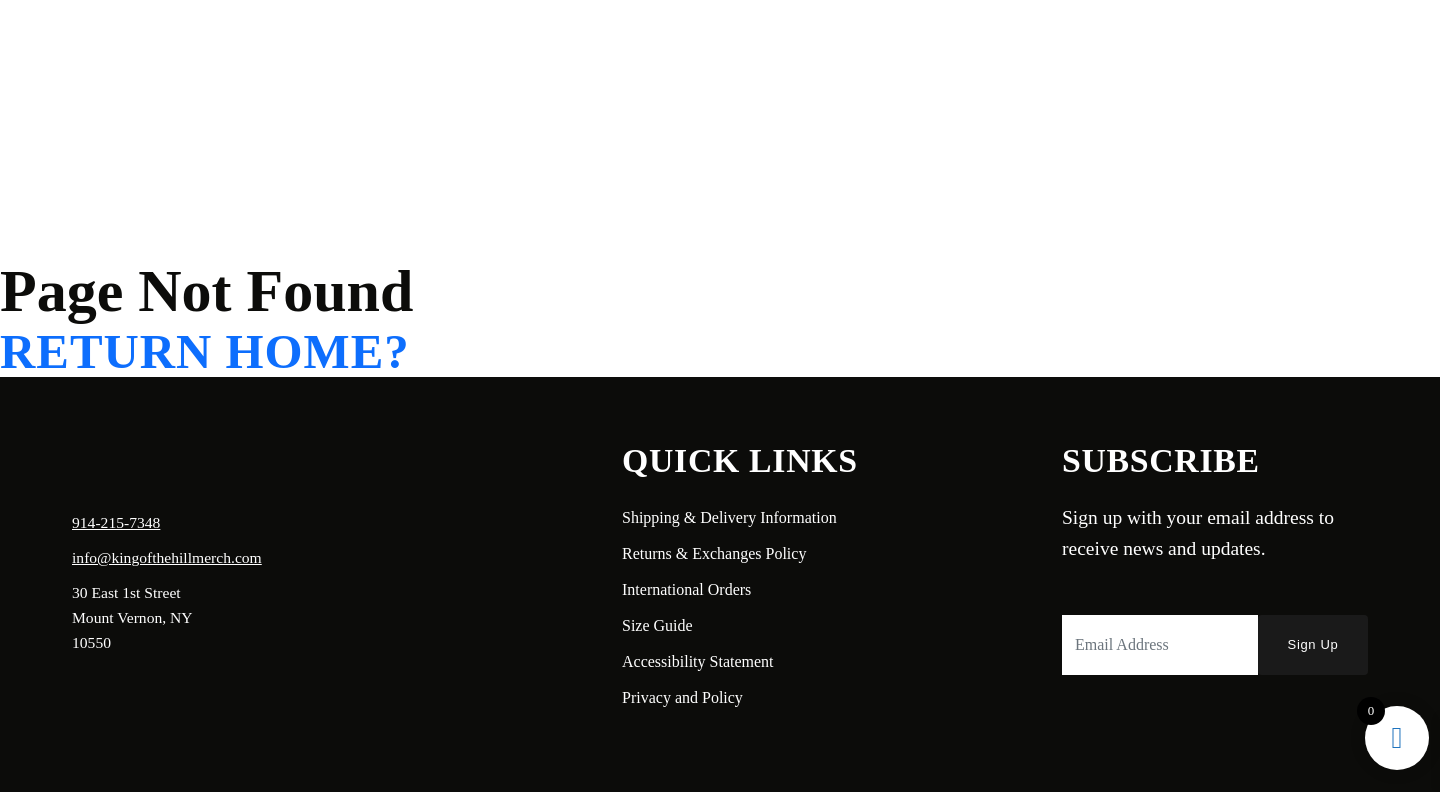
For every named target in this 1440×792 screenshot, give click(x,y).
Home (86, 46)
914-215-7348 (116, 522)
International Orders (686, 589)
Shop (244, 46)
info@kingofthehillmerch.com (167, 557)
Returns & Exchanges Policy (714, 553)
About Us (167, 46)
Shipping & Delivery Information (729, 517)
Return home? (205, 352)
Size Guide (657, 625)
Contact (316, 46)
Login (1236, 46)
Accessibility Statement (698, 661)
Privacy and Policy (682, 697)
